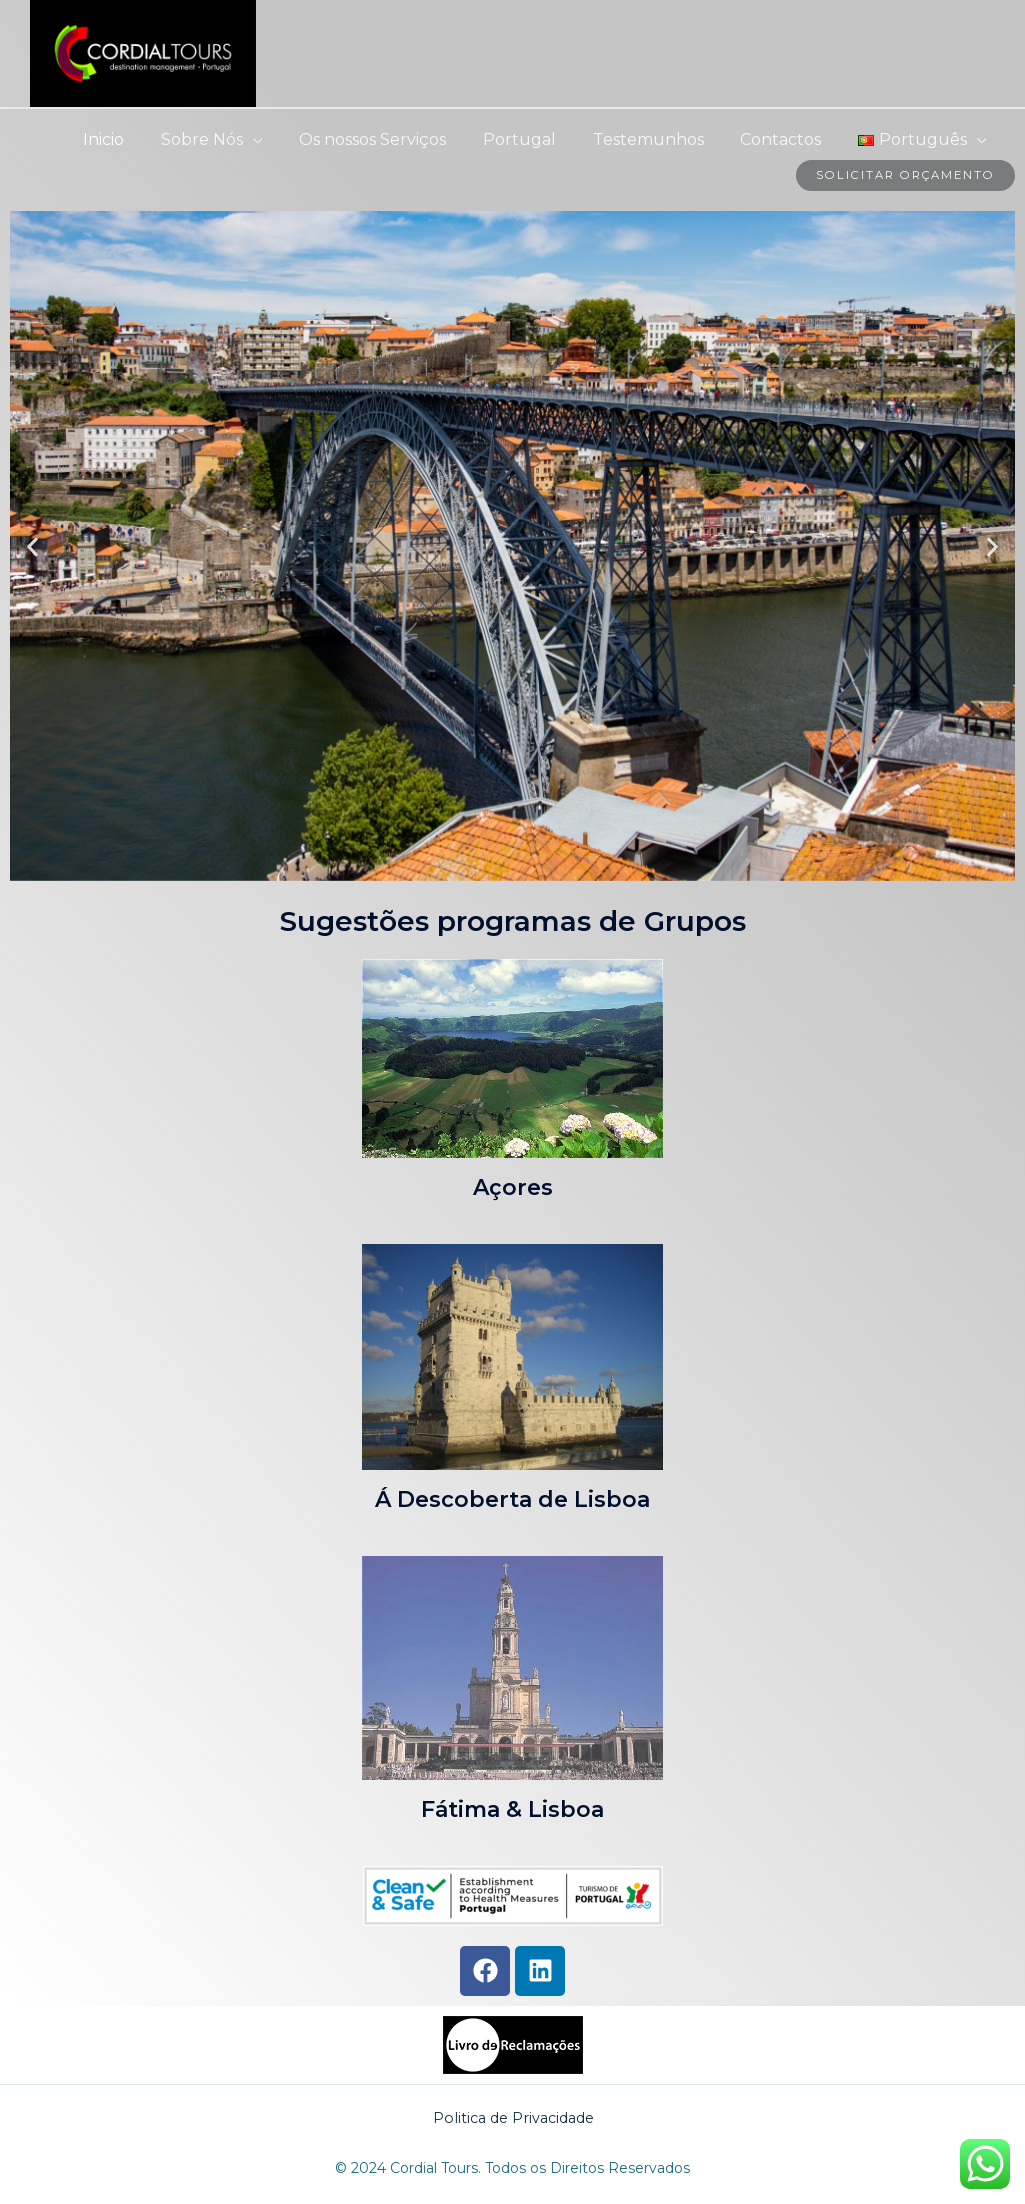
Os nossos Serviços (393, 139)
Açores (513, 1187)
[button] (32, 547)
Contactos (787, 139)
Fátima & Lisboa (512, 1810)
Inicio (133, 139)
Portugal (535, 139)
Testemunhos (659, 139)
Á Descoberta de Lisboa (512, 1499)
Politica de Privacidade (513, 2117)
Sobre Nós (227, 139)
